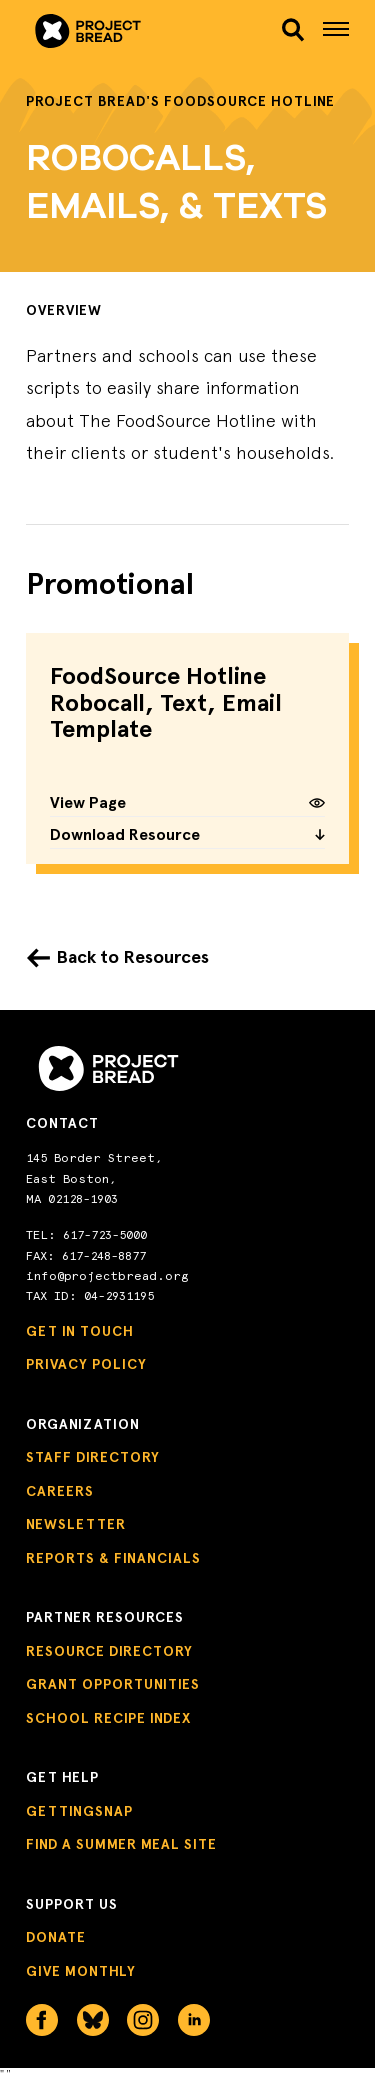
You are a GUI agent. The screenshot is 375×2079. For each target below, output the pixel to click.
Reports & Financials (113, 1558)
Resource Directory (109, 1651)
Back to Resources (132, 957)
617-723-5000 (105, 1235)
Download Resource (187, 835)
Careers (60, 1491)
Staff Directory (93, 1457)
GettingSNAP (79, 1811)
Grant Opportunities (113, 1684)
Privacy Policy (86, 1364)
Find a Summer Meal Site (121, 1844)
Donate (56, 1937)
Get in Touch (80, 1331)
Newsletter (76, 1524)
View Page (187, 803)
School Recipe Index (108, 1718)
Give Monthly (81, 1971)
